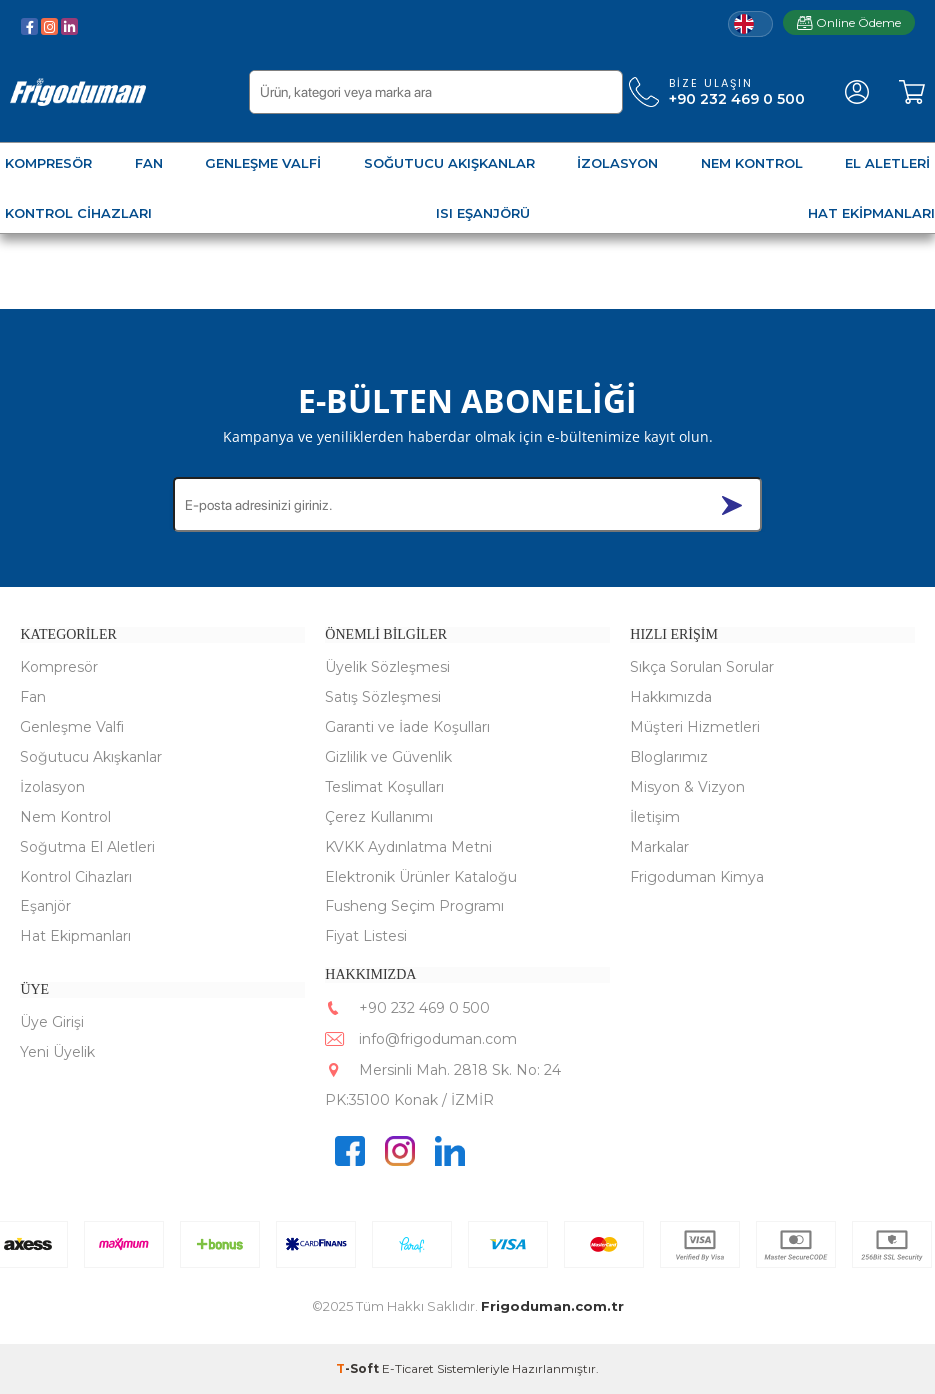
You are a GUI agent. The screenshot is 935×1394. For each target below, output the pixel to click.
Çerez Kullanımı (379, 817)
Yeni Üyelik (57, 1052)
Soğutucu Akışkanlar (91, 757)
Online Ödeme (849, 22)
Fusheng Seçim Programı (414, 907)
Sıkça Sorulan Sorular (702, 667)
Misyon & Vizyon (687, 787)
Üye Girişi (52, 1023)
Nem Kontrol (65, 817)
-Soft (359, 1368)
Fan (33, 697)
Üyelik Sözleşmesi (387, 667)
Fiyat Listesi (366, 937)
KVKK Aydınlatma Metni (408, 847)
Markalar (659, 847)
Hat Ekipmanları (75, 937)
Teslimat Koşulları (384, 787)
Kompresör (59, 667)
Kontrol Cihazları (76, 877)
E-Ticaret (408, 1368)
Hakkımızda (671, 697)
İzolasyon (52, 787)
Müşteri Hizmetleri (695, 727)
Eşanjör (45, 907)
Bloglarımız (669, 757)
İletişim (655, 817)
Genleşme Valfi (72, 727)
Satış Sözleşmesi (383, 697)
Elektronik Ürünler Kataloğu (421, 877)
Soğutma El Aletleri (87, 847)
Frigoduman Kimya (697, 877)
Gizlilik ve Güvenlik (388, 757)
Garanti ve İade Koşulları (407, 727)
